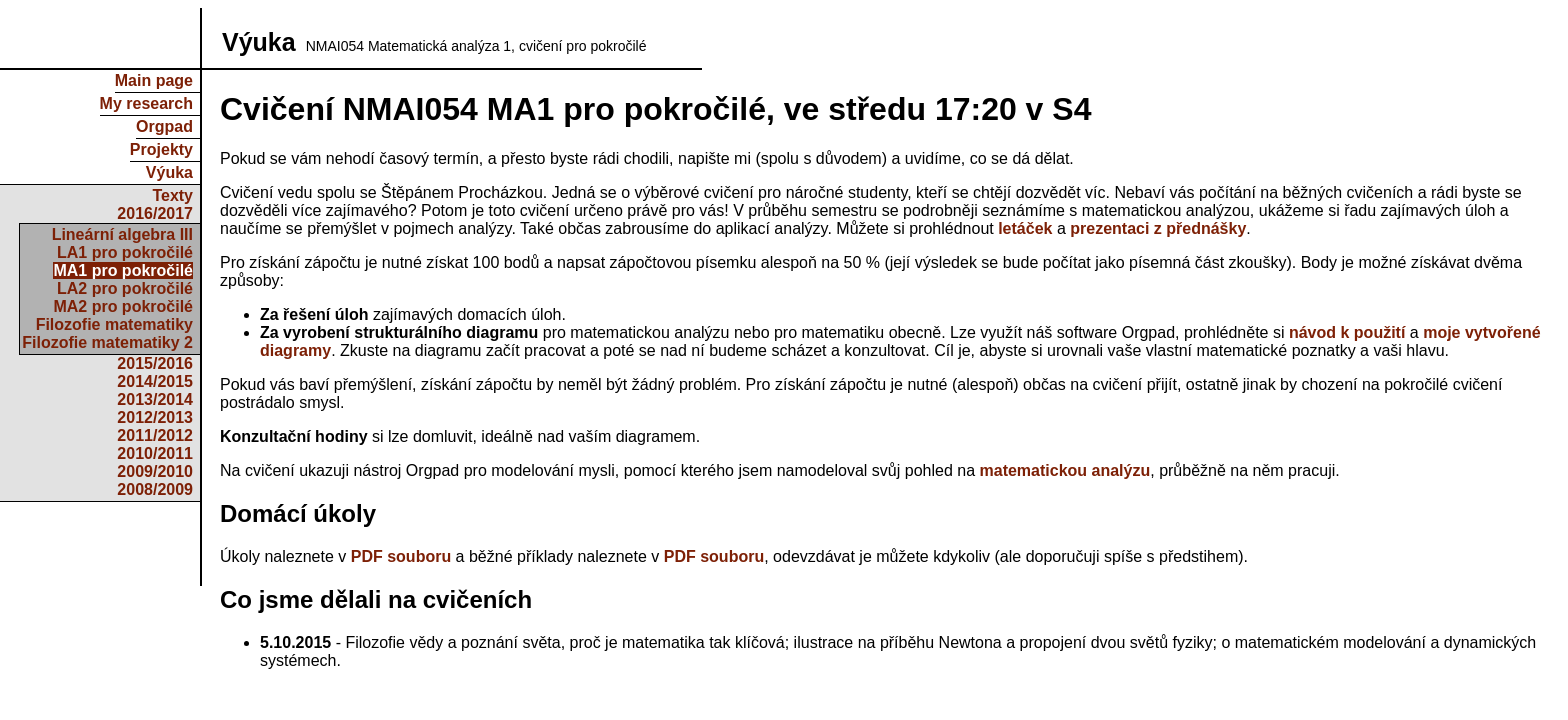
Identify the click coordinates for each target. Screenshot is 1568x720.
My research (146, 103)
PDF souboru (401, 556)
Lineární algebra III (122, 234)
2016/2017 (155, 213)
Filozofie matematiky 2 (107, 342)
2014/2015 (155, 381)
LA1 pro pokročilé (125, 252)
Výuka (169, 172)
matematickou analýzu (1065, 470)
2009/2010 (155, 471)
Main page (154, 80)
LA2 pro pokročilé (125, 288)
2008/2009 (155, 489)
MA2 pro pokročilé (123, 306)
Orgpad (164, 126)
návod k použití (1347, 332)
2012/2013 (155, 417)
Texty (172, 195)
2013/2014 (155, 399)
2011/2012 (155, 435)
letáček (1025, 228)
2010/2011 (155, 453)
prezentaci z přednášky (1158, 228)
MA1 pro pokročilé (123, 270)
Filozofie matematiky (114, 324)
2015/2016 (155, 363)
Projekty (161, 149)
